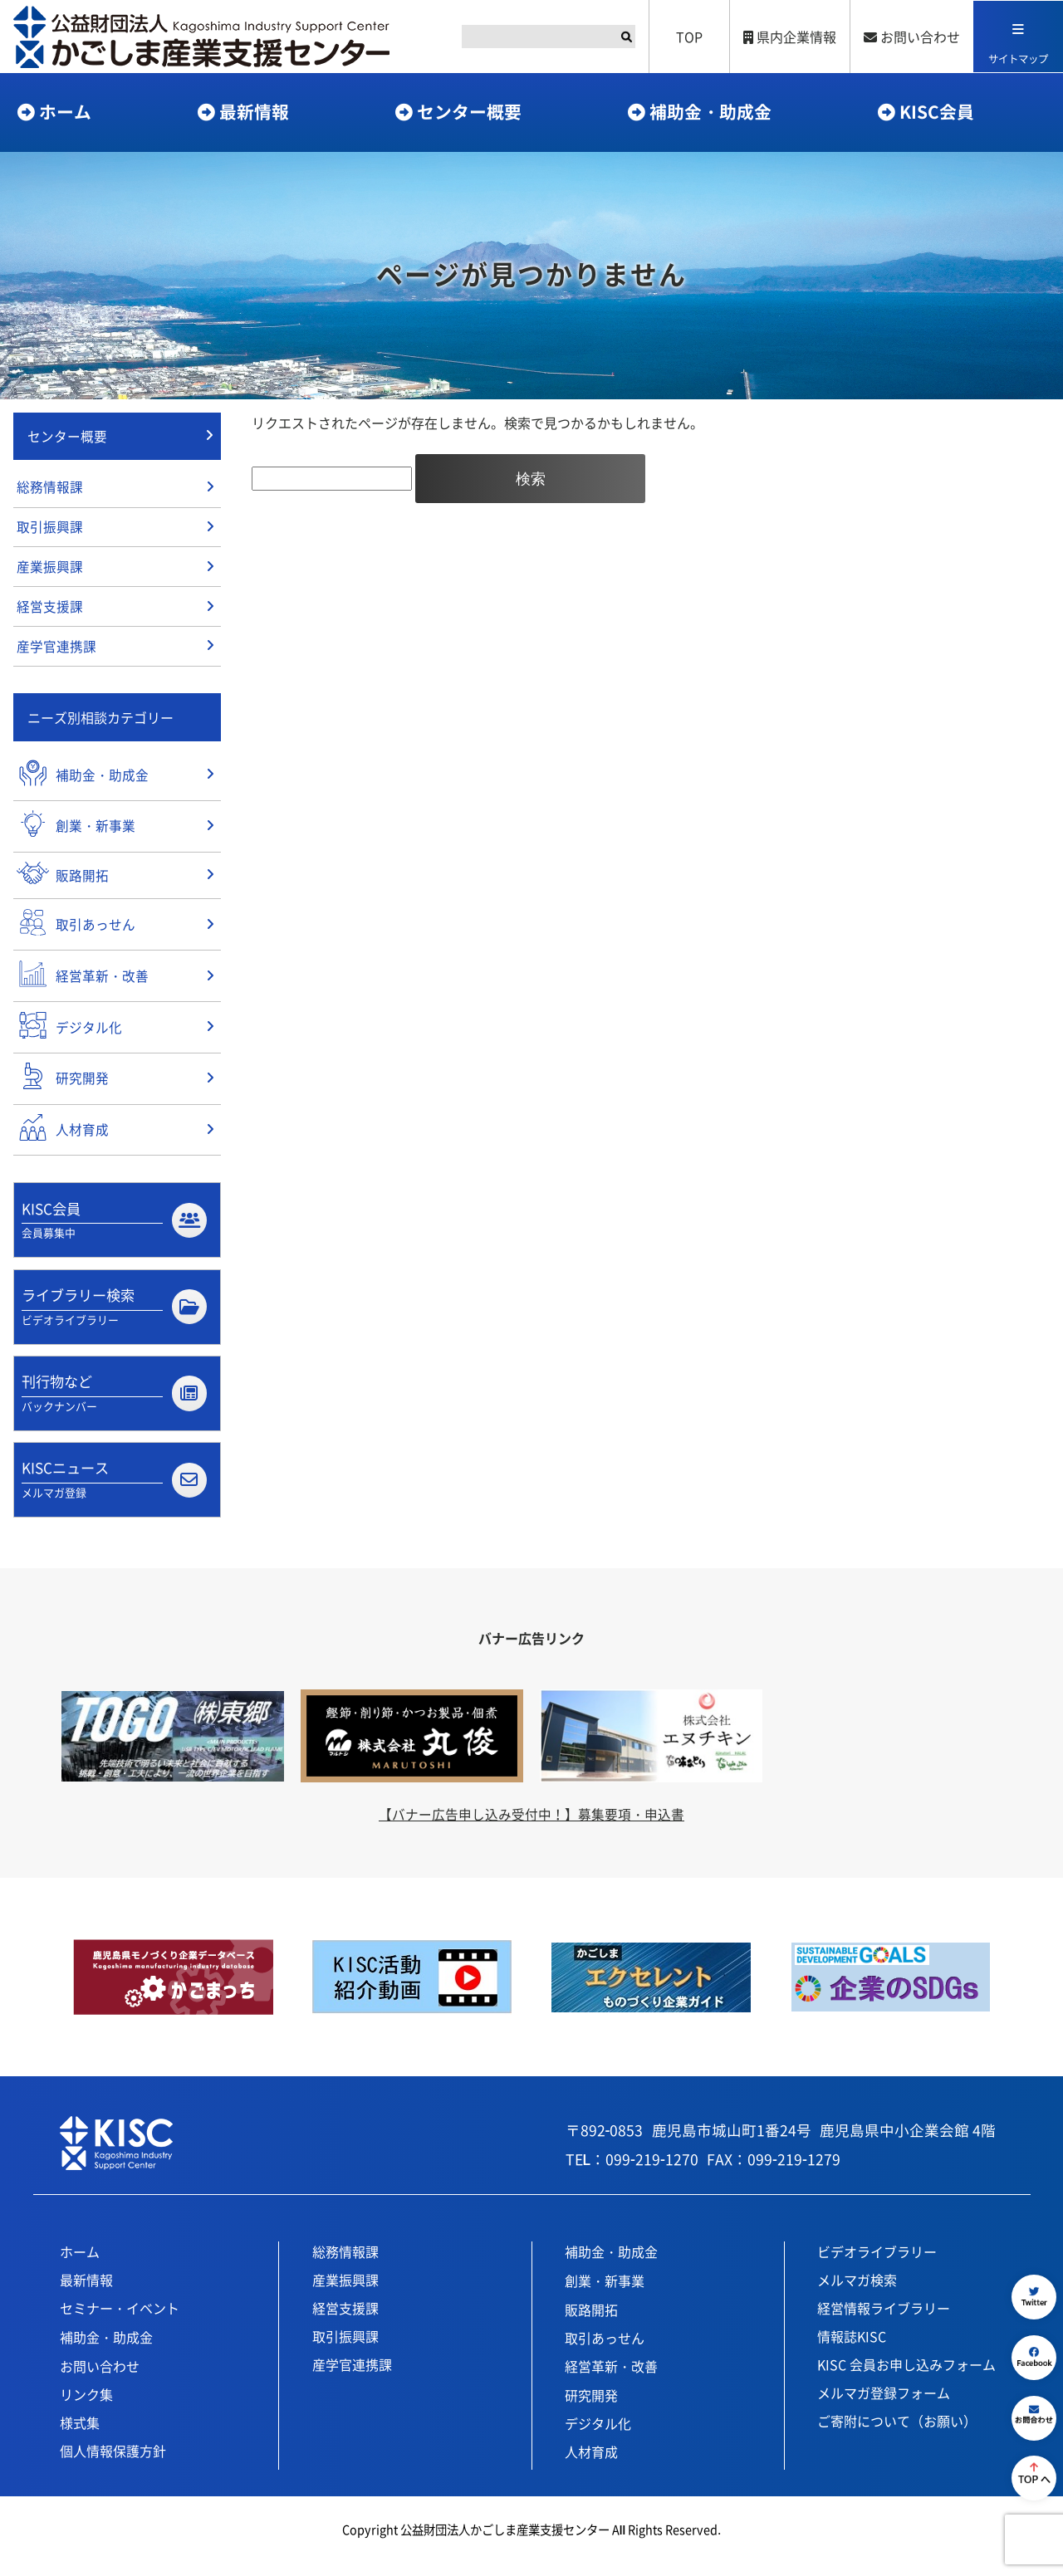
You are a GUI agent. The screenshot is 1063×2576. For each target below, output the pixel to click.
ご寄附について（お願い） (897, 2435)
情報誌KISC (851, 2350)
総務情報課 (50, 489)
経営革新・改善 (611, 2380)
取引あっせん (604, 2352)
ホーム (65, 111)
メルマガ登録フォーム (883, 2407)
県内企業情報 (788, 36)
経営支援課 (50, 611)
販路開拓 (591, 2324)
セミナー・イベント (119, 2322)
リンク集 (86, 2408)
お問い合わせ (910, 36)
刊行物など (114, 1404)
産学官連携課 (56, 652)
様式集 (80, 2436)
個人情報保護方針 (113, 2465)
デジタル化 (598, 2437)
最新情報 (254, 111)
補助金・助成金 (710, 111)
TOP (687, 36)
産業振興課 (50, 570)
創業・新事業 (604, 2295)
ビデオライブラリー (877, 2265)
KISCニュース (114, 1492)
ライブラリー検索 (114, 1316)
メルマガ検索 (857, 2294)
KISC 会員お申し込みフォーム (906, 2378)
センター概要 (469, 111)
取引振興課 (50, 530)
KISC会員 (936, 111)
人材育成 (591, 2466)
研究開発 (591, 2409)
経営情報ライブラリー (883, 2322)
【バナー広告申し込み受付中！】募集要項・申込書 (531, 1827)
